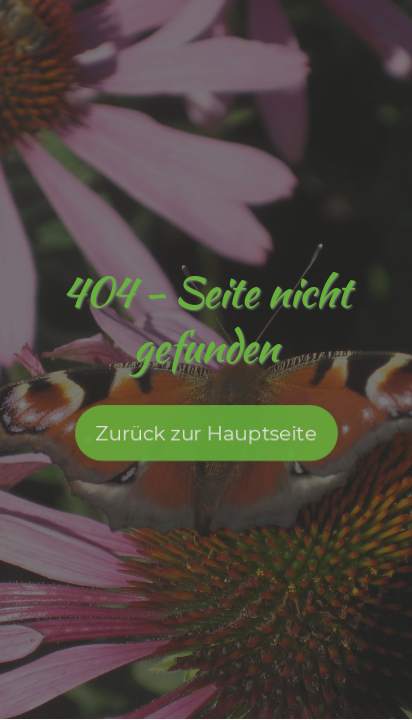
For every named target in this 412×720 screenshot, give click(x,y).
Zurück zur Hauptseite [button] (206, 440)
